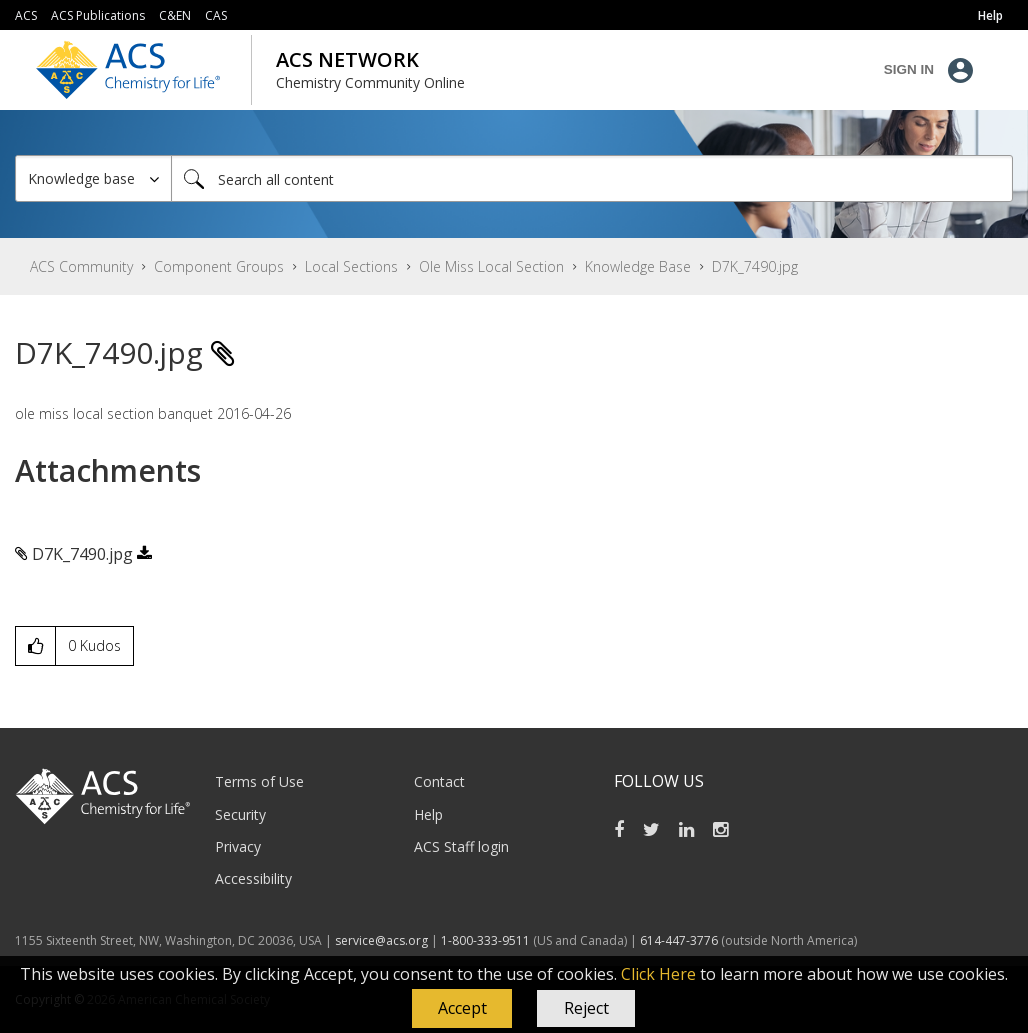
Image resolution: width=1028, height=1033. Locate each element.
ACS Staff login (461, 846)
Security (240, 814)
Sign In (909, 69)
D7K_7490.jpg (82, 554)
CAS (216, 15)
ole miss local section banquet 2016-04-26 (153, 413)
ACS (26, 15)
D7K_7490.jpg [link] (755, 266)
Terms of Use (259, 781)
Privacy (238, 846)
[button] (462, 1009)
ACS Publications (98, 15)
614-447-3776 (680, 940)
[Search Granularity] (93, 178)
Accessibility (253, 878)
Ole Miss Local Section (491, 266)
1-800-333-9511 (485, 940)
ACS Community (81, 266)
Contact (439, 781)
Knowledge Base (638, 266)
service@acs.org (381, 940)
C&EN (175, 15)
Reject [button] (586, 1008)
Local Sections (351, 266)
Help (428, 814)
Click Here (658, 974)
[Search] (592, 178)
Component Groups (219, 266)
